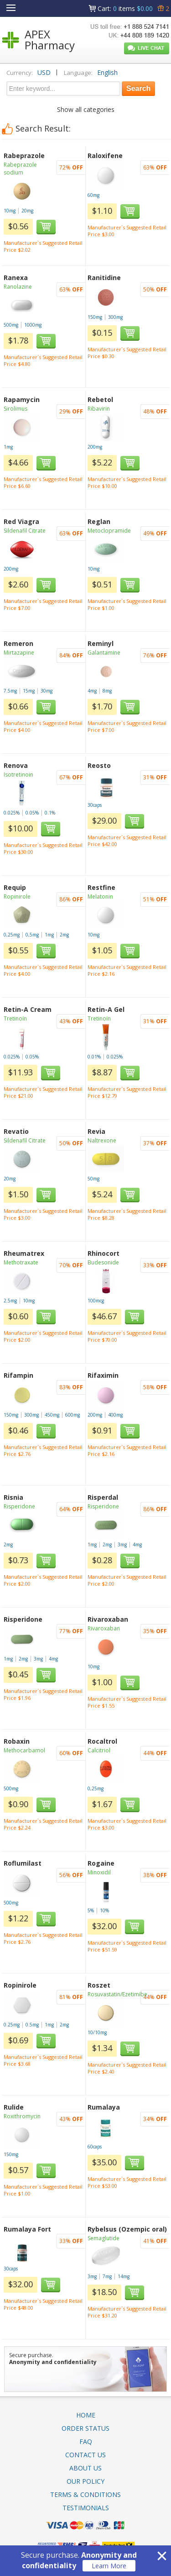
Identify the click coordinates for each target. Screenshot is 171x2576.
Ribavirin (99, 409)
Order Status (85, 2428)
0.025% (12, 812)
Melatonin (100, 896)
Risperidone (19, 1506)
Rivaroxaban (104, 1628)
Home (85, 2415)
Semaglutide (103, 2238)
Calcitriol (99, 1750)
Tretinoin (15, 1018)
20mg (27, 210)
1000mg (32, 325)
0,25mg (12, 934)
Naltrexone (102, 1140)
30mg (46, 691)
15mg (29, 691)
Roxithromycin (22, 2116)
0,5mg (32, 934)
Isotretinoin (18, 774)
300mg (115, 317)
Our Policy (85, 2481)
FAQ (85, 2441)
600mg (72, 1415)
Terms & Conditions (85, 2494)
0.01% (94, 1056)
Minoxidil (99, 1872)
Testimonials (85, 2507)
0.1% (50, 812)
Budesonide (103, 1262)
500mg (11, 325)
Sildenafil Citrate (25, 530)
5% (91, 1910)
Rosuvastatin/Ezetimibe (117, 1994)
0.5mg (32, 2024)
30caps (95, 805)
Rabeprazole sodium (20, 168)
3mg (122, 1544)
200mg (95, 447)
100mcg (96, 1300)
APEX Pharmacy (50, 39)
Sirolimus (15, 409)
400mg (115, 1415)
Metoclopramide (109, 530)
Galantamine (104, 652)
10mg (10, 210)
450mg (52, 1415)
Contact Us (85, 2454)
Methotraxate (21, 1262)
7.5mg (10, 691)
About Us (85, 2468)
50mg (93, 1178)
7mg (107, 2276)
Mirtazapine (19, 652)
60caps (95, 2146)
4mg (92, 691)
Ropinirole (17, 896)
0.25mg (12, 2024)
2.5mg (10, 1300)
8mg (107, 691)
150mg (95, 317)
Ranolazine (18, 287)
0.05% (32, 812)
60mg (93, 195)
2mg (64, 934)
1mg (8, 447)
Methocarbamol (24, 1750)
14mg (124, 2276)
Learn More (109, 2565)
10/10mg (97, 2032)
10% (104, 1910)
